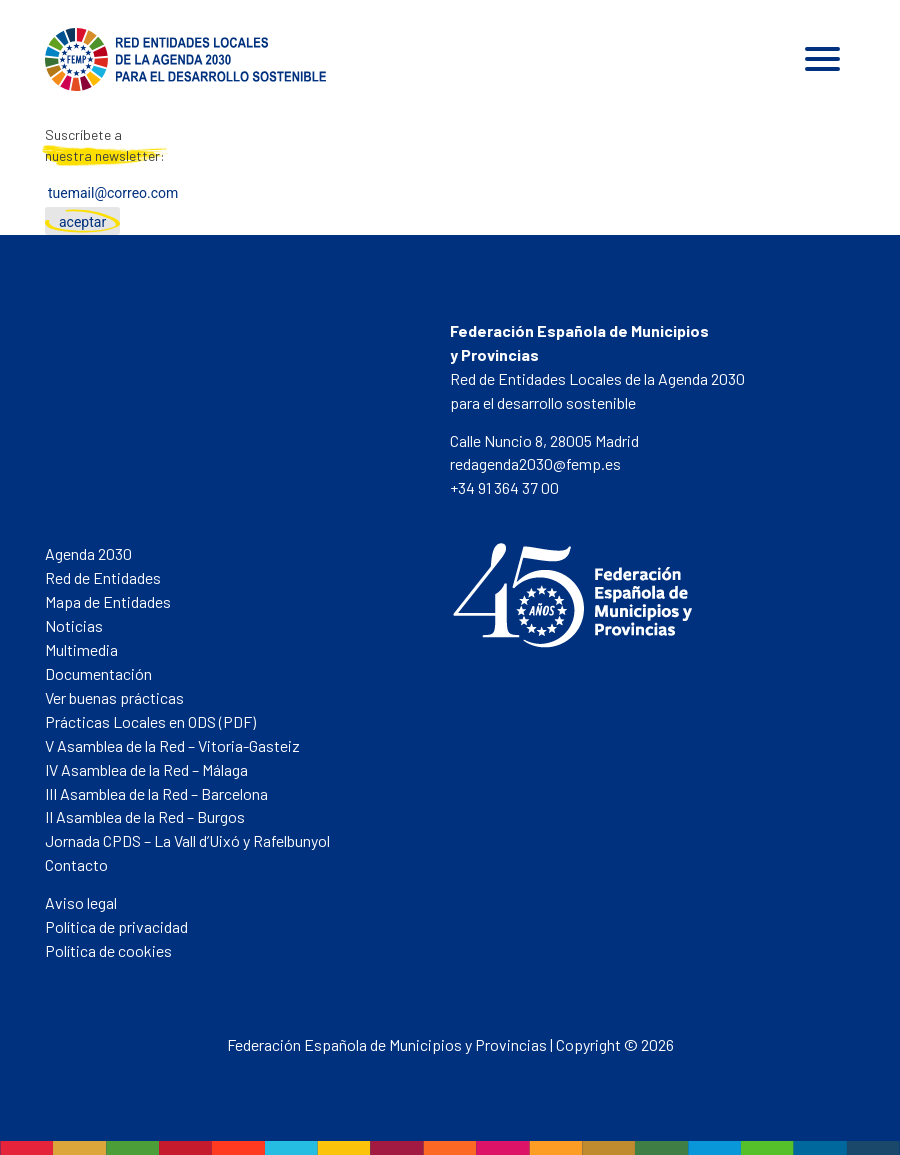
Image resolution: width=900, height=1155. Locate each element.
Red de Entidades (103, 577)
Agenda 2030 (88, 553)
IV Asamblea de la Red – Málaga (146, 769)
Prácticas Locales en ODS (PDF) (150, 721)
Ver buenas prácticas (114, 697)
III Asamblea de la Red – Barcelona (156, 793)
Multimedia (81, 649)
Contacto (76, 864)
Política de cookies (108, 950)
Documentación (98, 673)
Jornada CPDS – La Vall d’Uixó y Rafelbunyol (187, 840)
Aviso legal (81, 902)
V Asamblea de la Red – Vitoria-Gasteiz (172, 745)
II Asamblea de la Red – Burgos (145, 816)
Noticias (74, 625)
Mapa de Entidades (108, 601)
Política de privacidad (116, 926)
